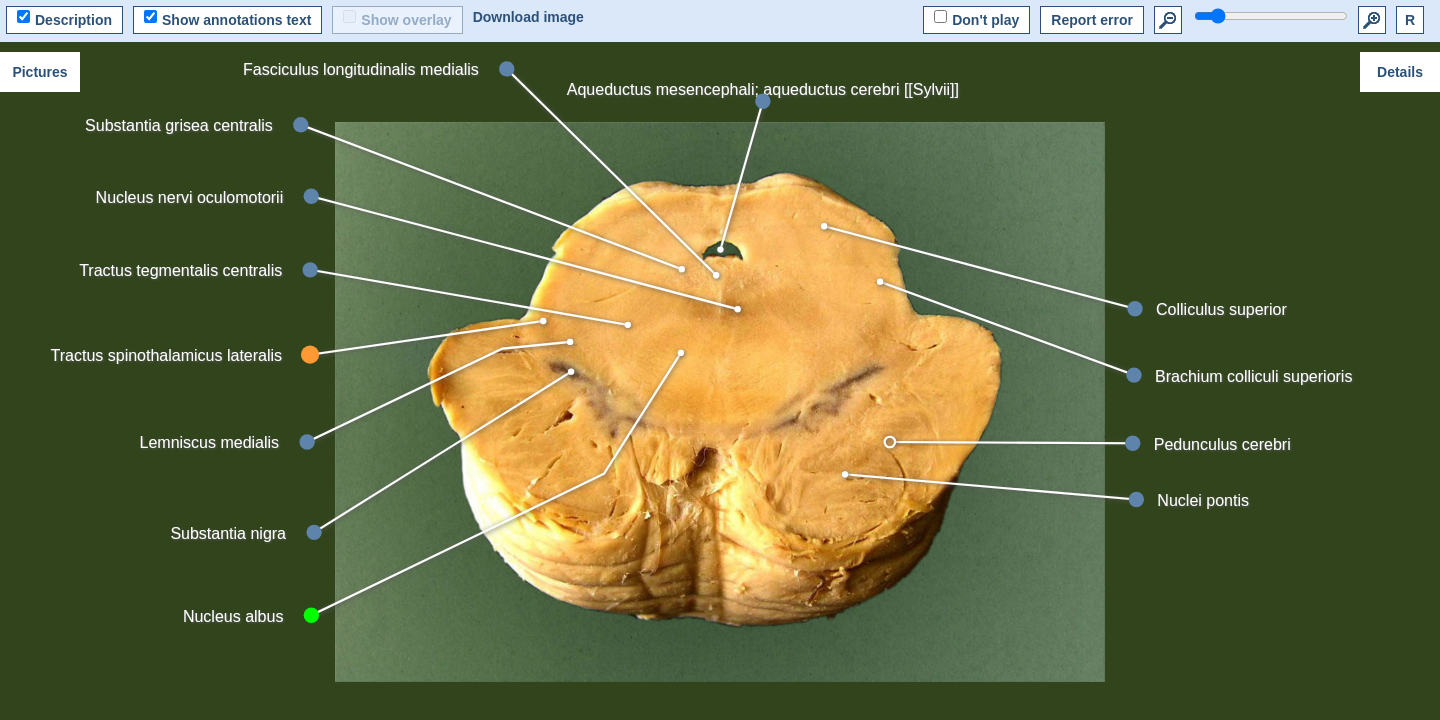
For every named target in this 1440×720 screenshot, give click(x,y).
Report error (1092, 20)
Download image (528, 17)
